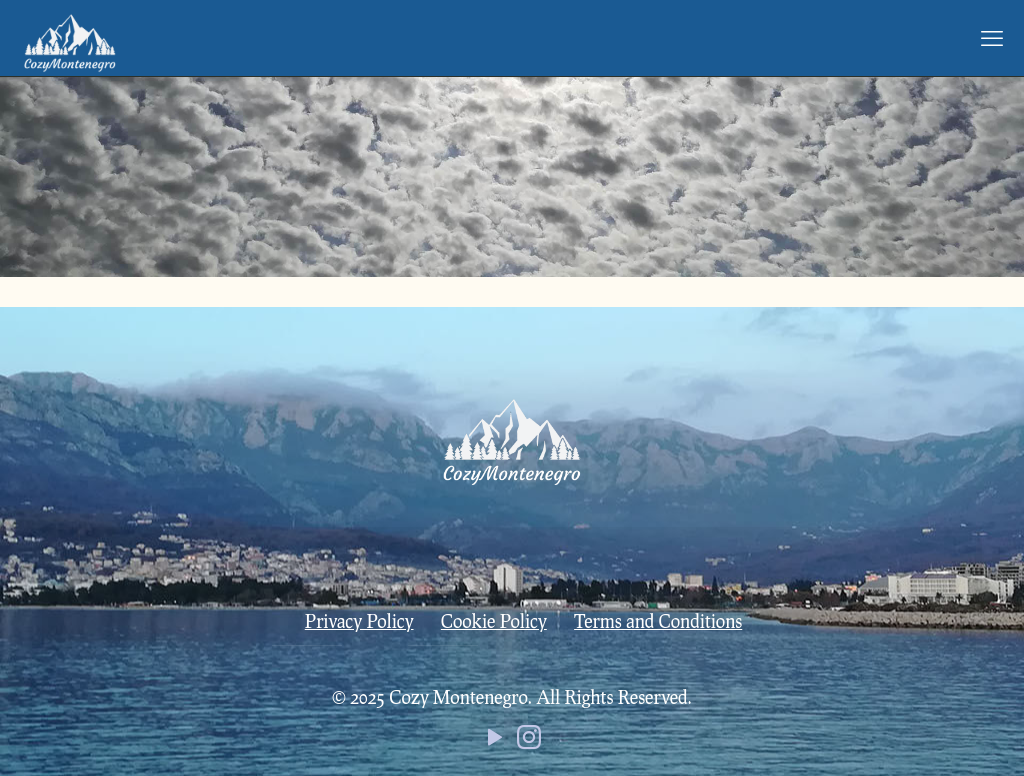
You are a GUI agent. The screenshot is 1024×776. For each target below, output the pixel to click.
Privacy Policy (359, 621)
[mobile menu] (992, 38)
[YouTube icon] (495, 741)
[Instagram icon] (529, 741)
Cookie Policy (494, 621)
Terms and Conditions (658, 621)
